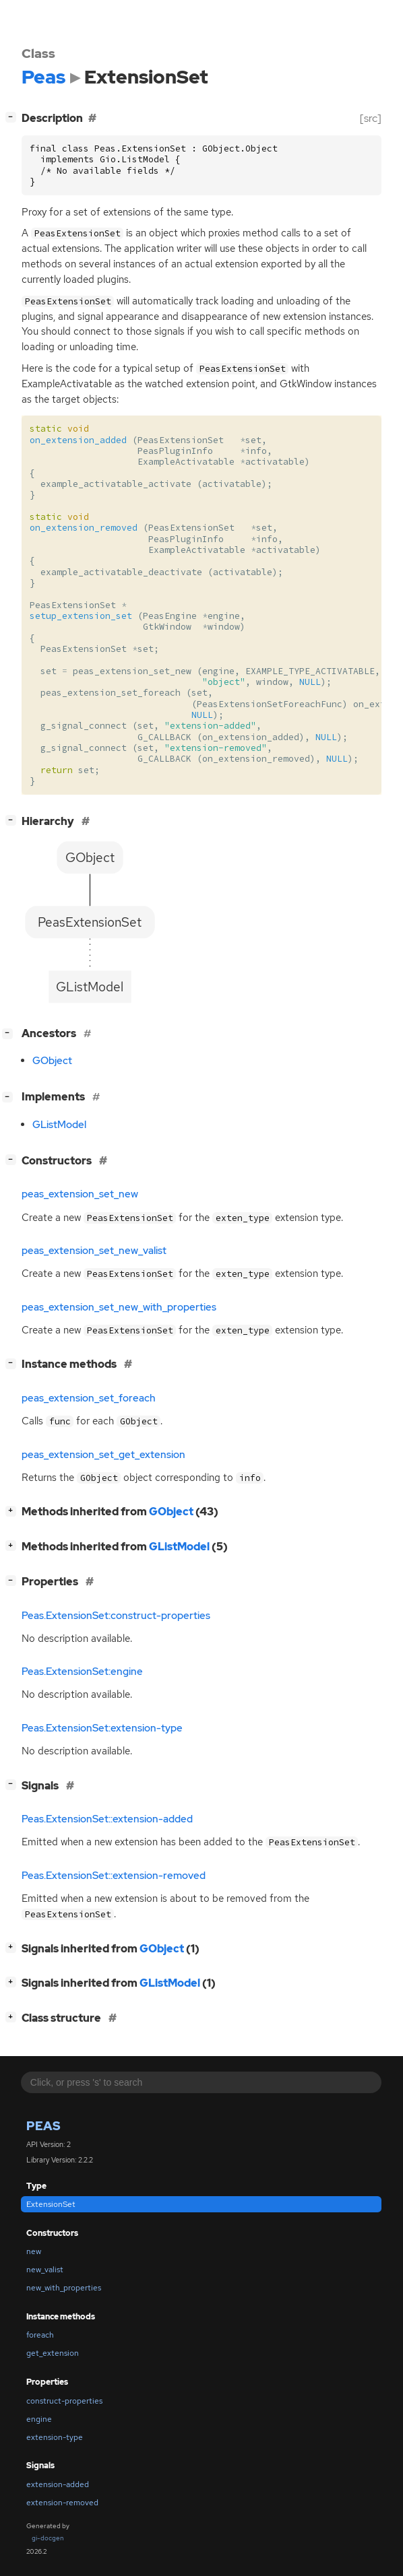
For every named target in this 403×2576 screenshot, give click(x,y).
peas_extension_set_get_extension (103, 1454)
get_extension (52, 2353)
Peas (43, 2125)
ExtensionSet (50, 2204)
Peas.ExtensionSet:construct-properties (116, 1615)
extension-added (57, 2484)
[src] (370, 118)
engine (39, 2419)
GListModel (59, 1124)
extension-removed (62, 2502)
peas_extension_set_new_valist (94, 1250)
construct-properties (64, 2401)
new (33, 2251)
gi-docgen (48, 2538)
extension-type (54, 2437)
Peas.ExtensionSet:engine (82, 1671)
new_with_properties (63, 2287)
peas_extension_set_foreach (89, 1398)
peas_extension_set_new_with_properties (119, 1307)
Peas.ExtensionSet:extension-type (102, 1728)
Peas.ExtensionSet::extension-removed (114, 1875)
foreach (40, 2335)
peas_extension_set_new (80, 1194)
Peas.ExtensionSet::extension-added (107, 1819)
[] (13, 117)
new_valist (44, 2269)
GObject (52, 1060)
